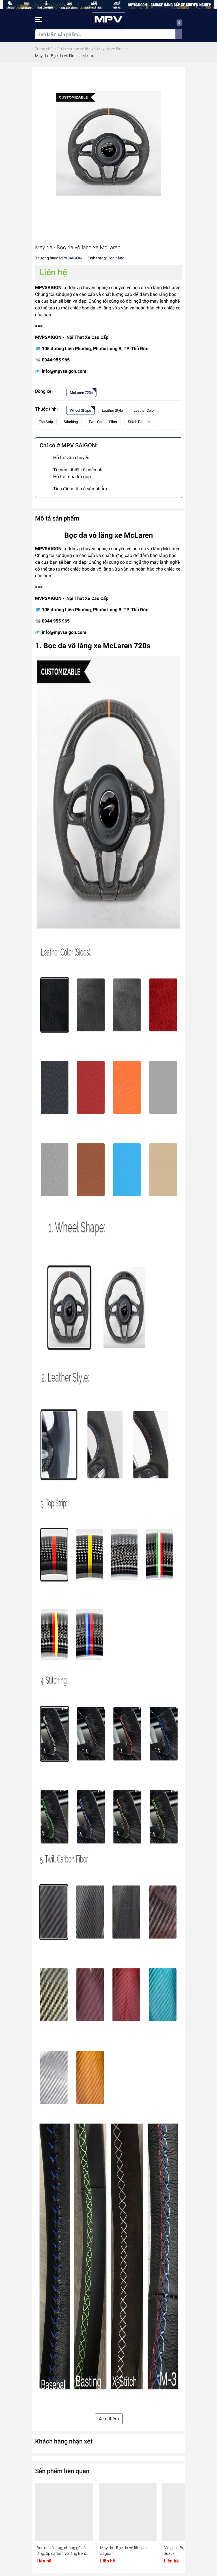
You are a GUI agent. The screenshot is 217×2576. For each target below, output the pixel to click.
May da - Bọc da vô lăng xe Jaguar (123, 2550)
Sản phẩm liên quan (62, 2471)
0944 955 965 (56, 360)
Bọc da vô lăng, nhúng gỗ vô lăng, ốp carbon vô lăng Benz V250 (61, 2550)
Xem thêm (108, 2418)
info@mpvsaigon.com (64, 371)
